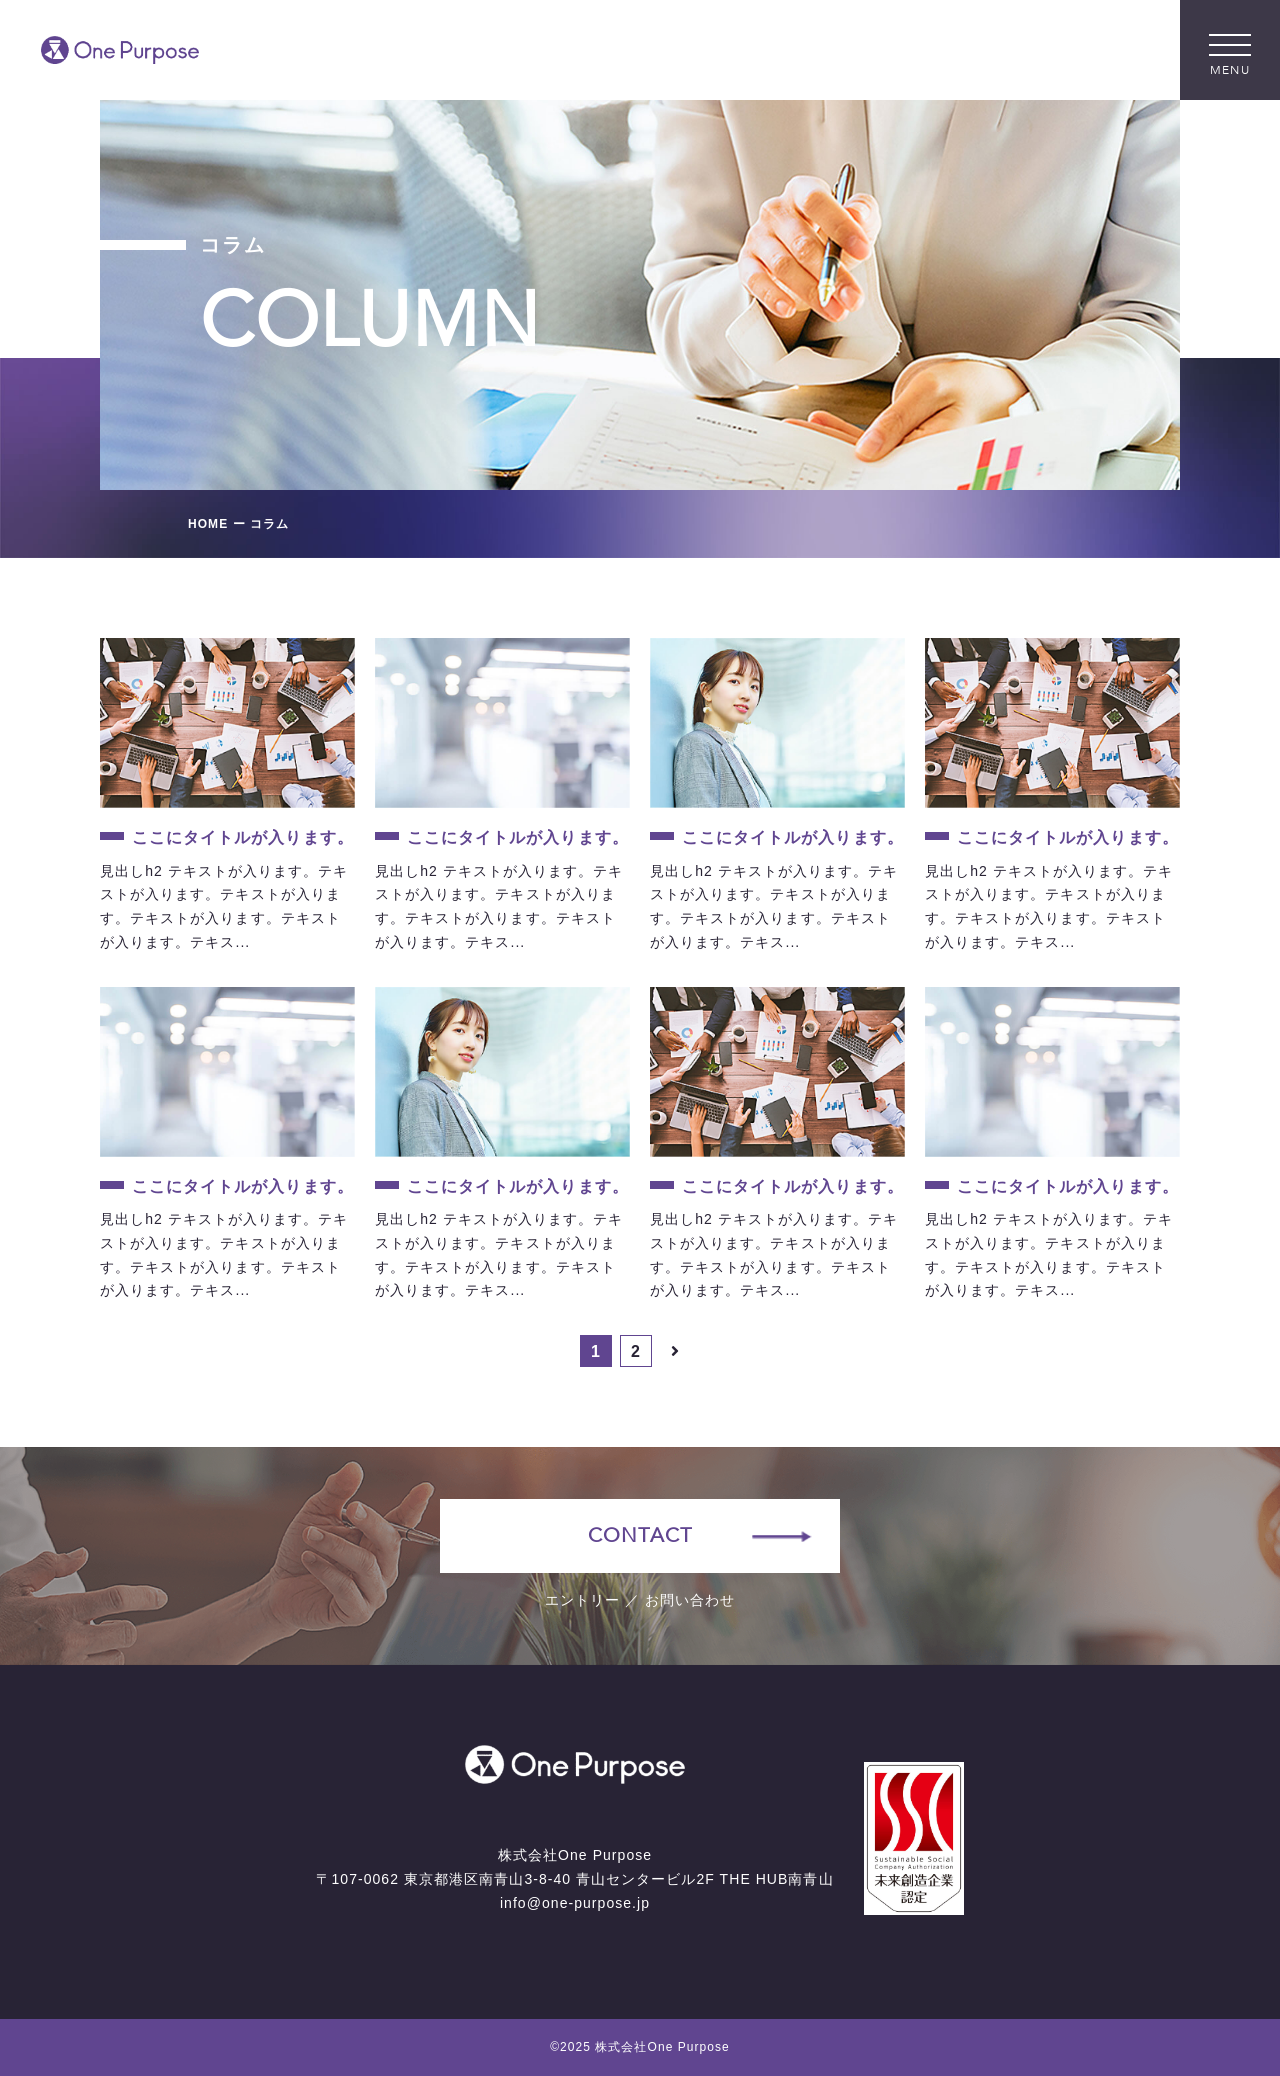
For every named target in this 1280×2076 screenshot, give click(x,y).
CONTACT (639, 1535)
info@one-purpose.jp (575, 1903)
